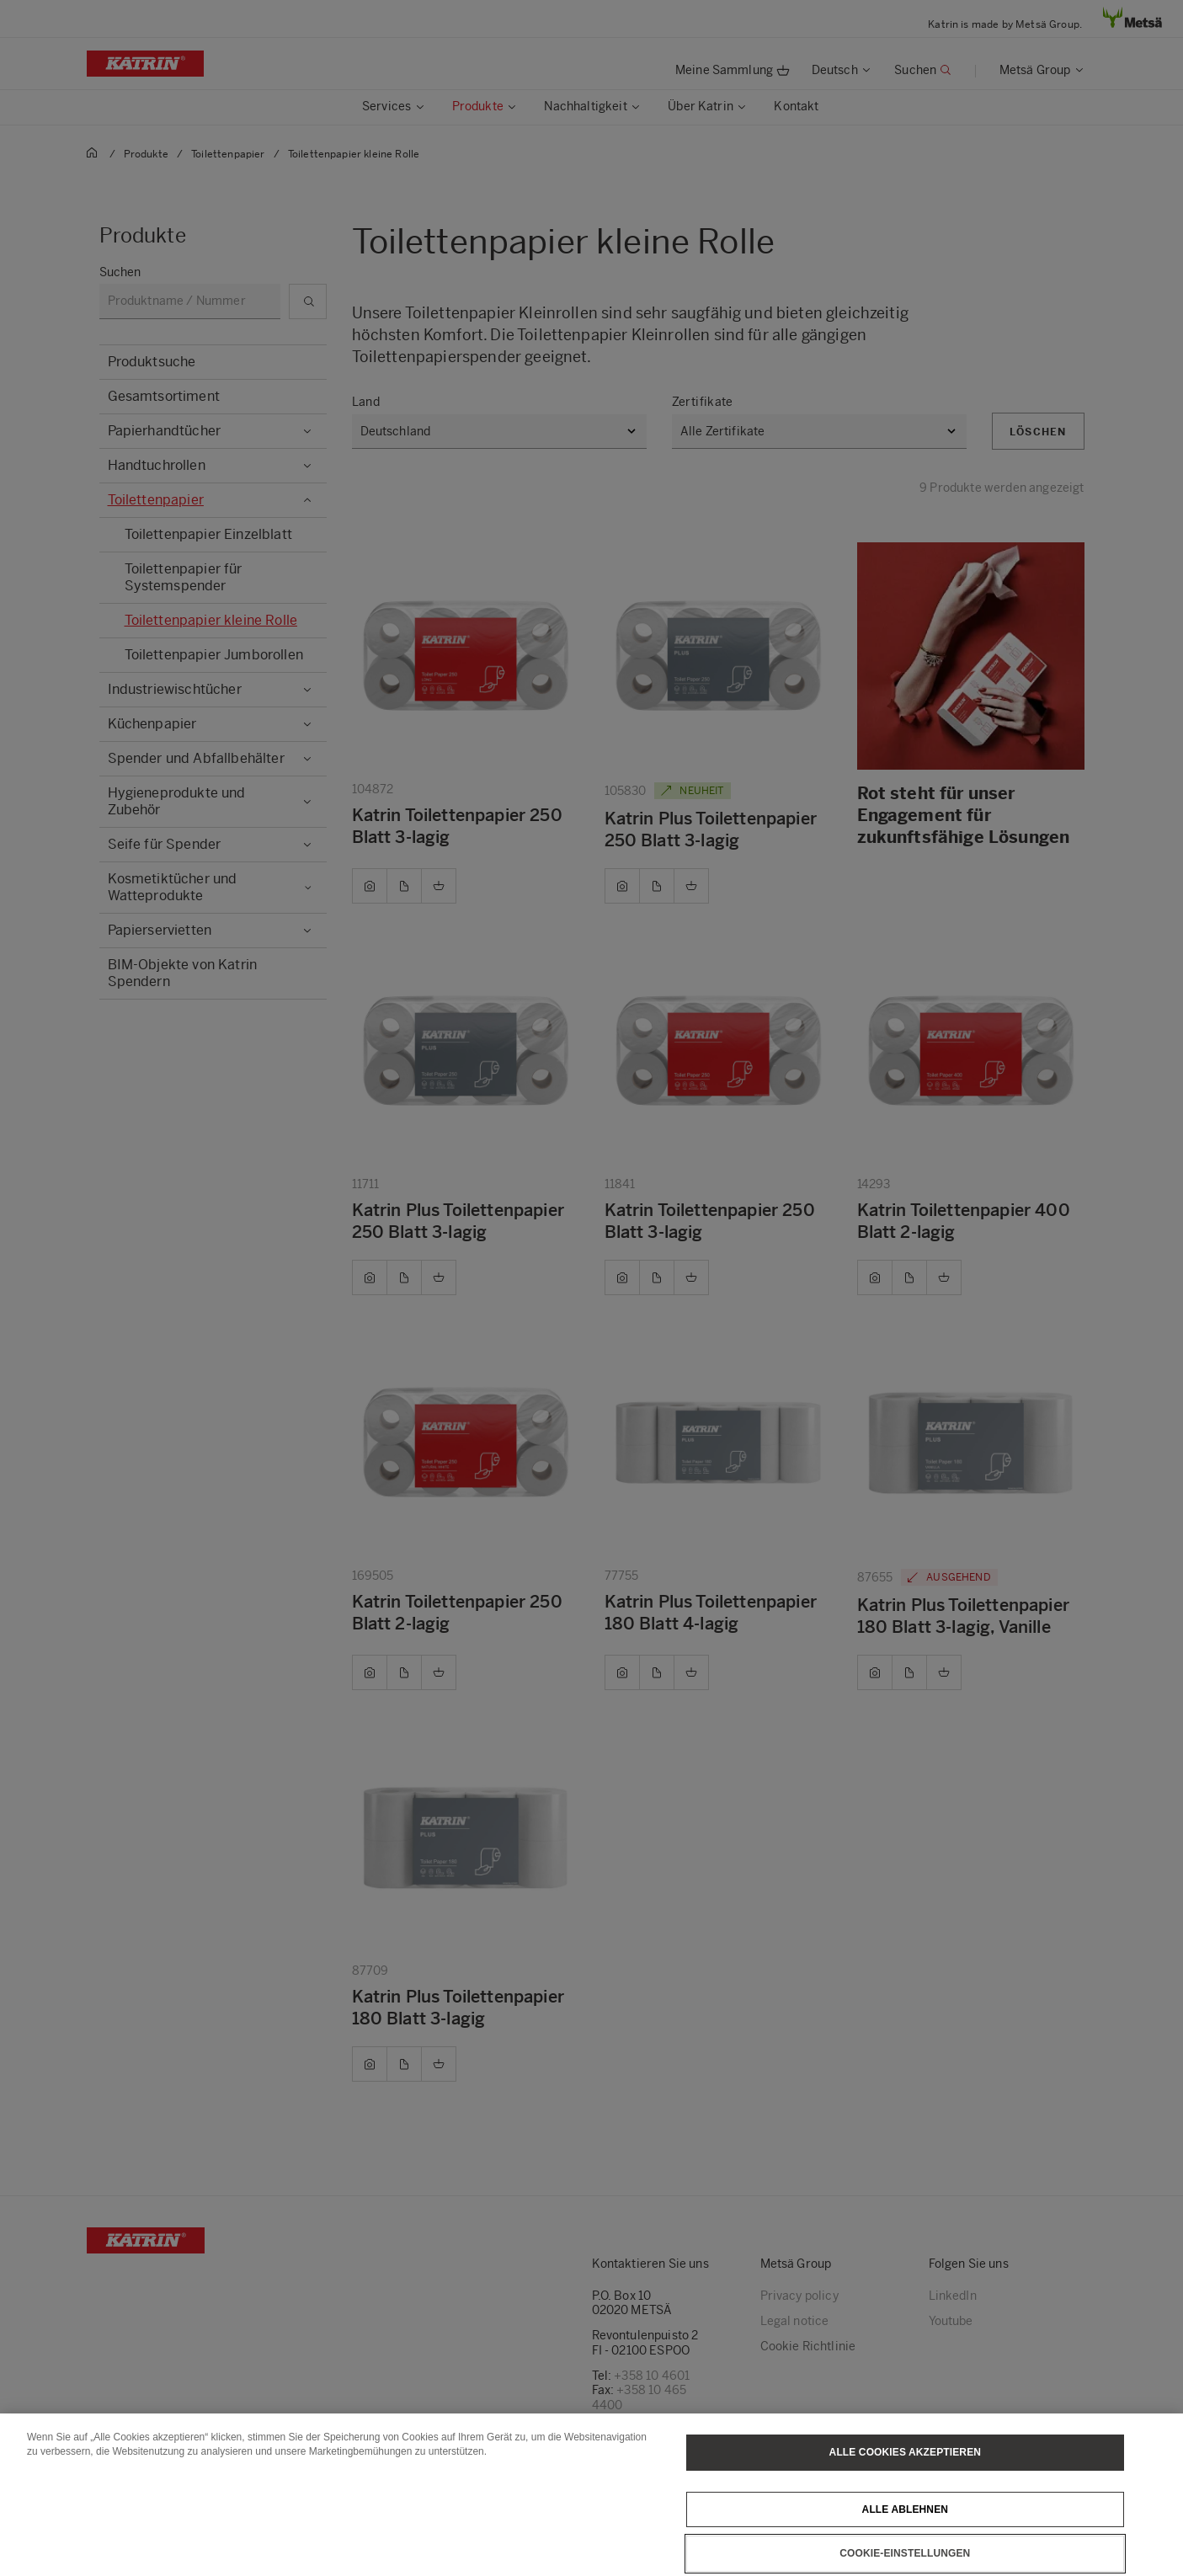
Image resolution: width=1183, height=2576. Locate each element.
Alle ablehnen (905, 2536)
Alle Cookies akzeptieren (905, 2480)
